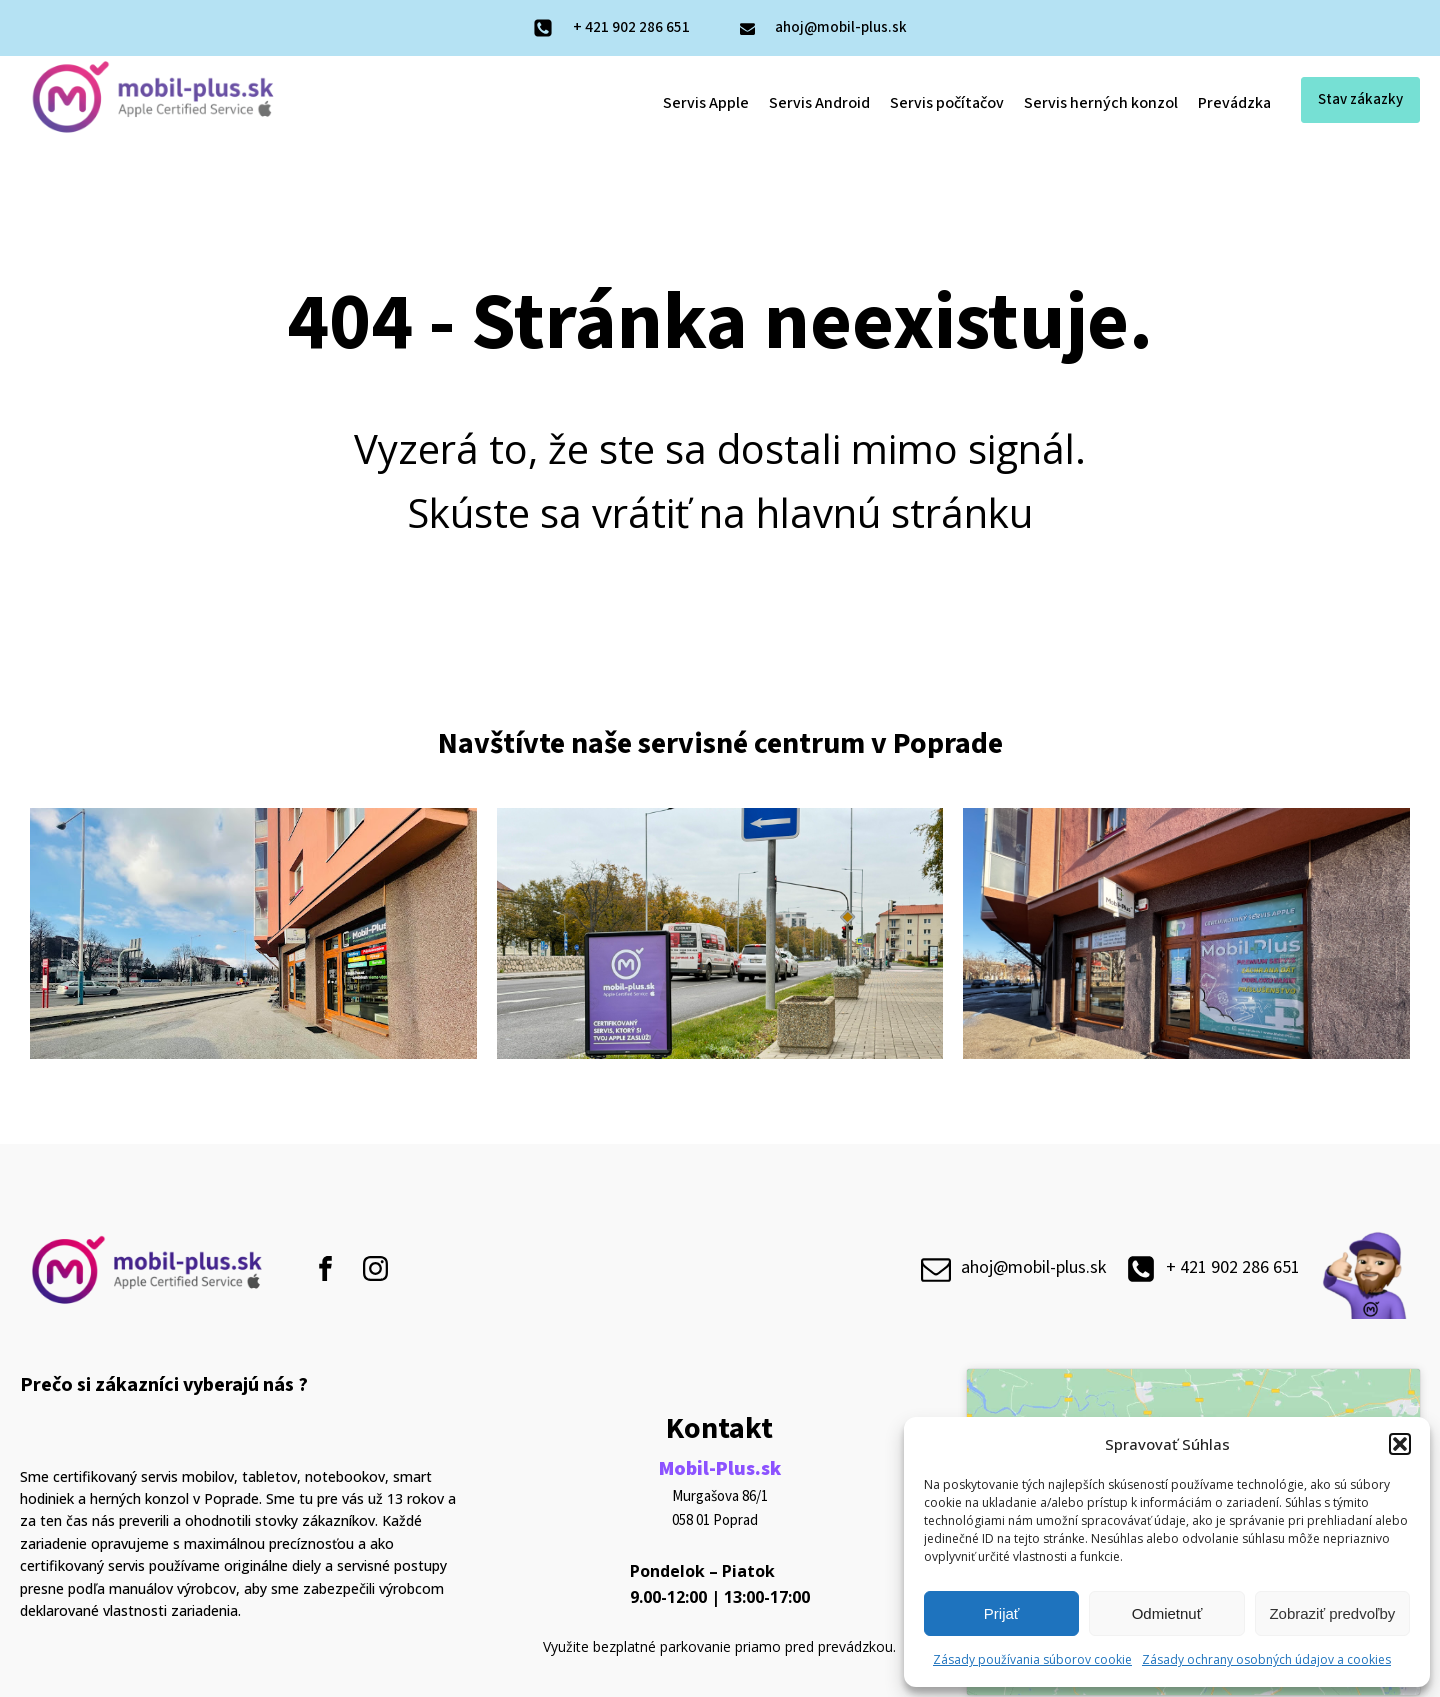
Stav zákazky (1360, 99)
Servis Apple (706, 103)
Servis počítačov (947, 103)
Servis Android (819, 103)
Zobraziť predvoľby (1332, 1613)
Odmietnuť (1167, 1613)
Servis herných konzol (1101, 103)
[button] (1400, 1444)
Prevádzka (1234, 103)
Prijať (1002, 1613)
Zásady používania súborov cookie (1032, 1659)
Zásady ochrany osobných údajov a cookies (1266, 1659)
